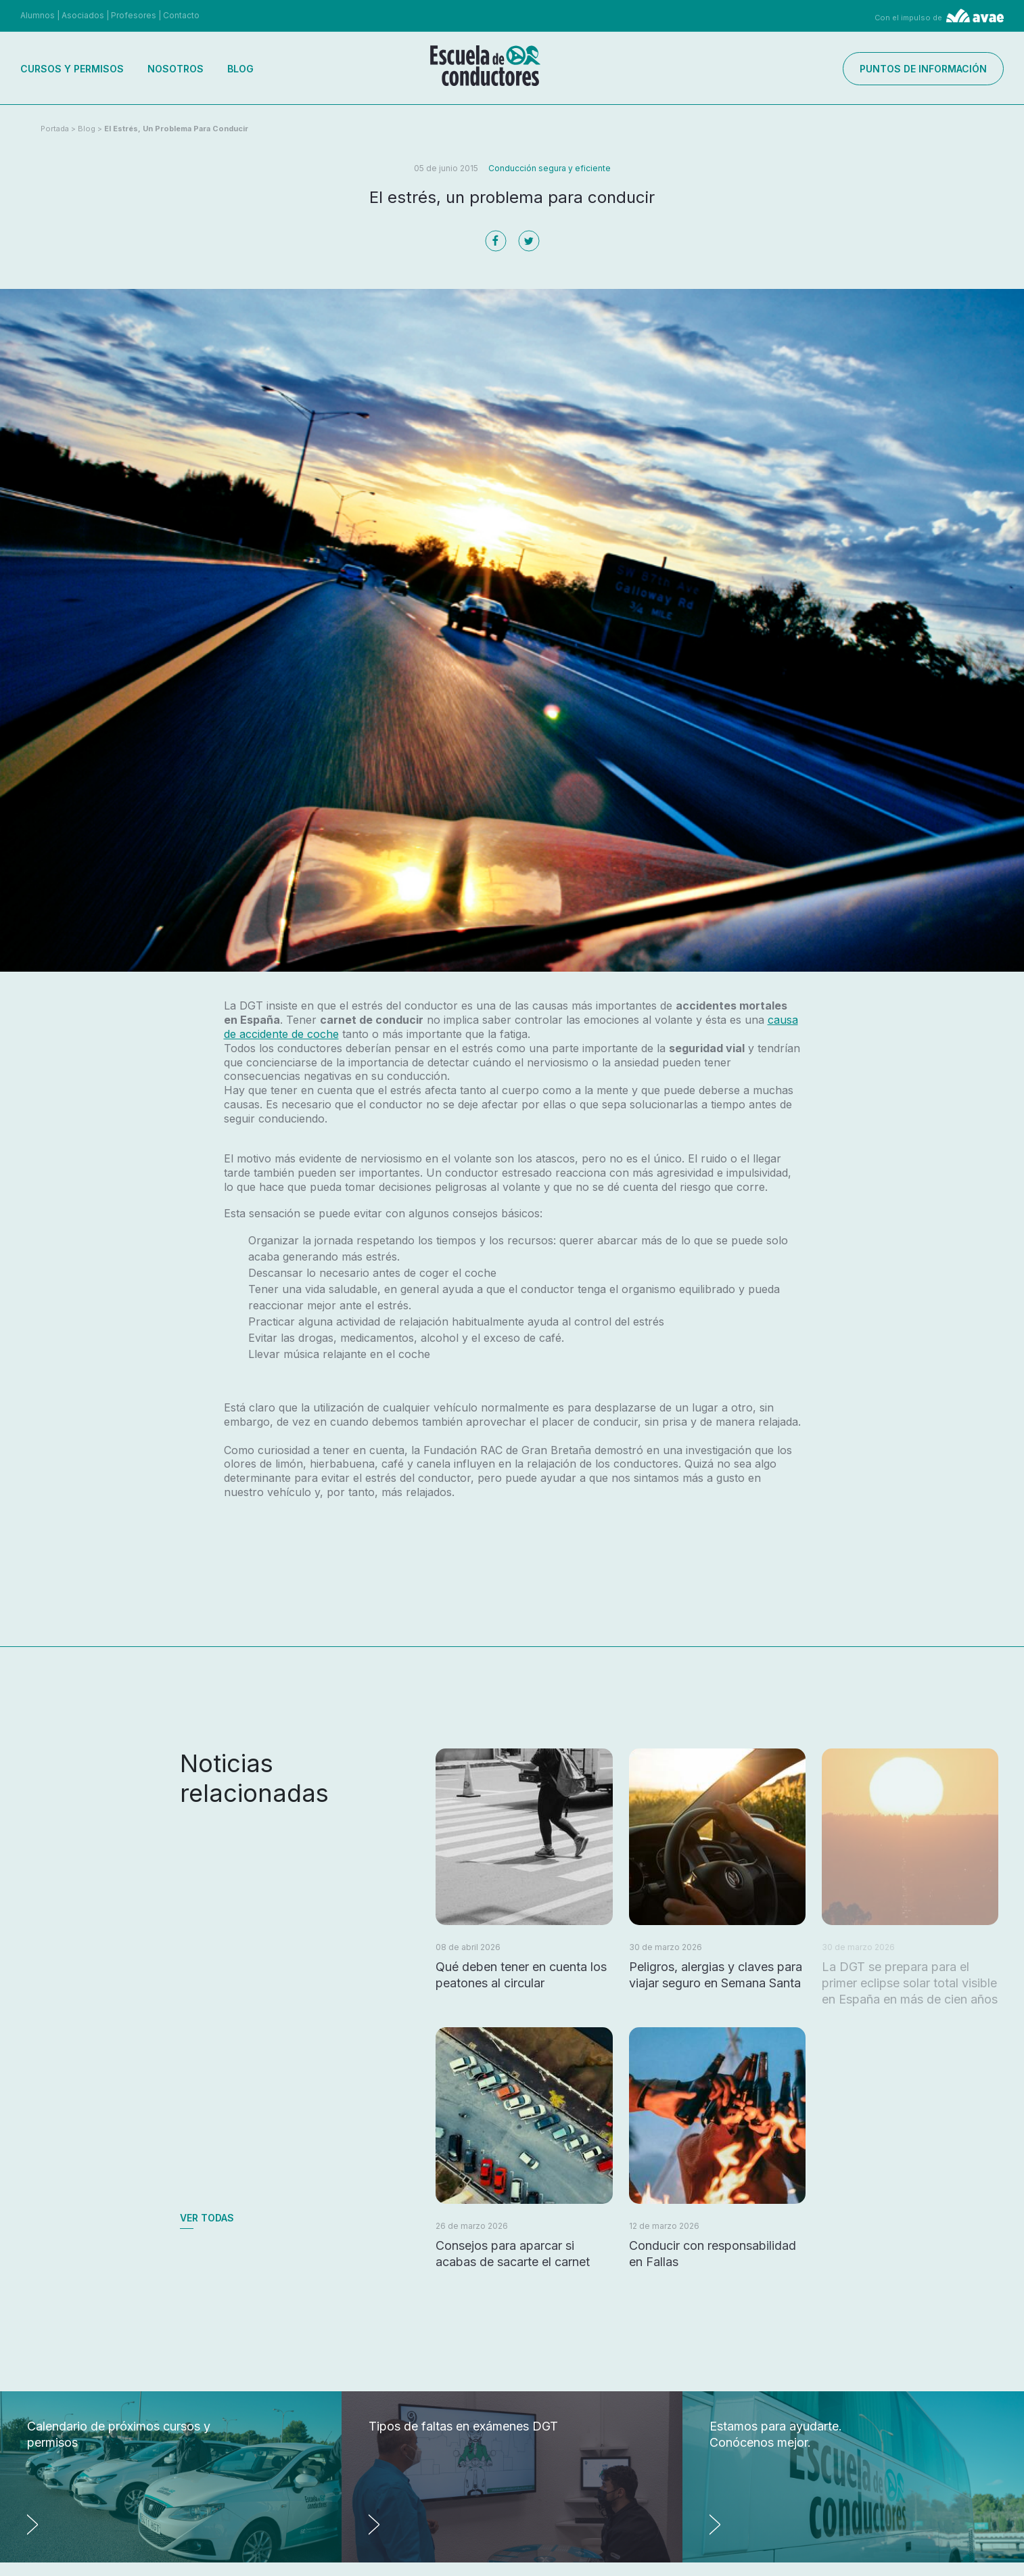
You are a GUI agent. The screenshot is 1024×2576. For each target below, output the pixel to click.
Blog (240, 68)
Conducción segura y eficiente (549, 168)
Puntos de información (923, 68)
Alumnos (37, 15)
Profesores (133, 15)
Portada (55, 128)
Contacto (181, 15)
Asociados (83, 15)
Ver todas (207, 2217)
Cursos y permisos (72, 68)
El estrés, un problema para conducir (176, 128)
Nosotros (175, 68)
